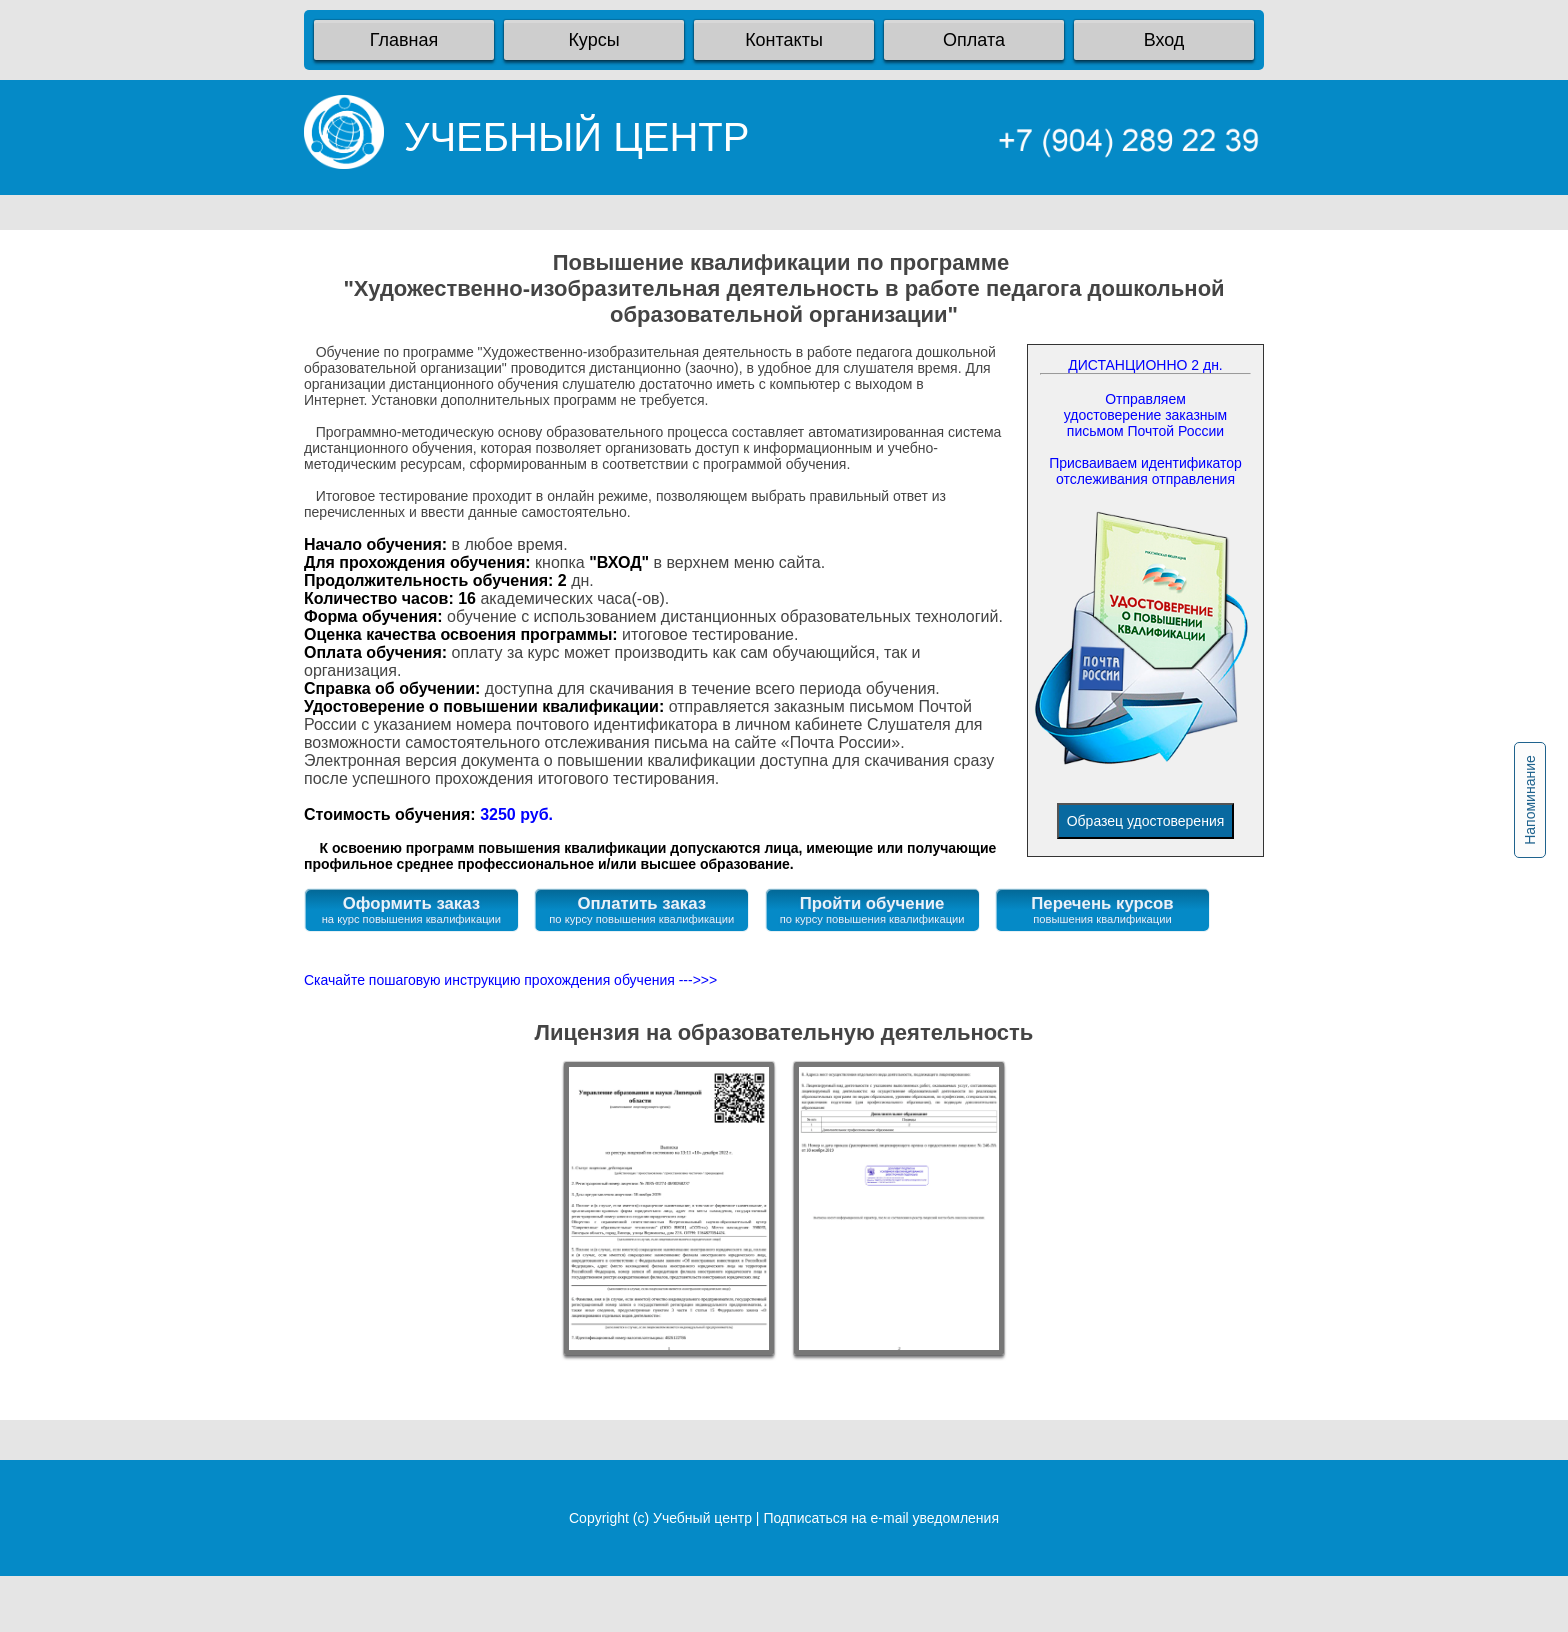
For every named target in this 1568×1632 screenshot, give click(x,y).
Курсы (593, 40)
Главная (404, 40)
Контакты (784, 40)
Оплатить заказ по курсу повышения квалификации (641, 909)
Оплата (974, 40)
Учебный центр (702, 1518)
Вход (1164, 40)
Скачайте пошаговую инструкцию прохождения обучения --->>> (510, 980)
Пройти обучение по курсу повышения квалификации (872, 909)
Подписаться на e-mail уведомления (881, 1518)
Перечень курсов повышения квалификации (1102, 909)
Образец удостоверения (1146, 821)
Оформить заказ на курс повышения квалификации (411, 909)
